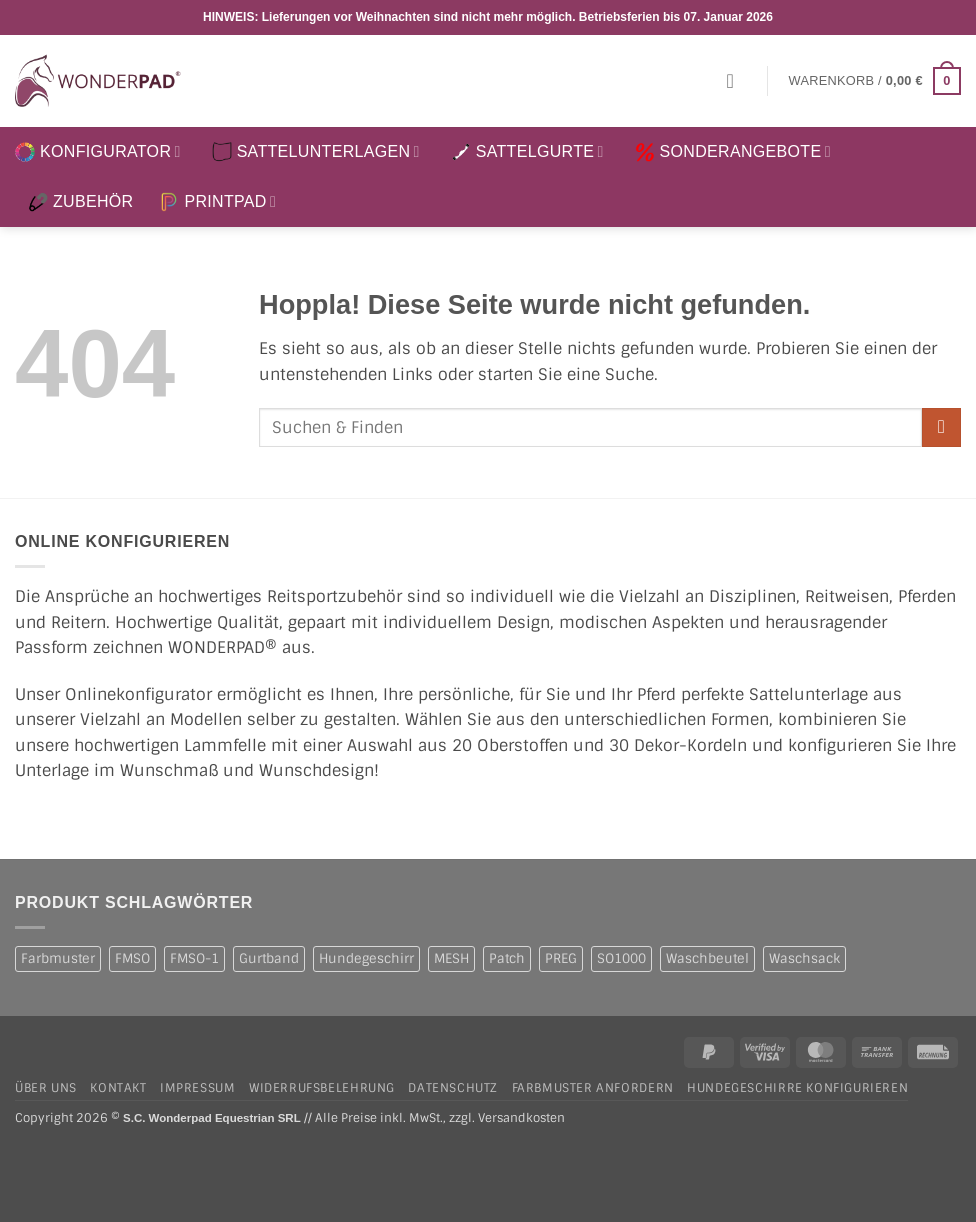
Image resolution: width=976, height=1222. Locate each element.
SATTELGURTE (527, 152)
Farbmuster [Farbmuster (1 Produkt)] (58, 958)
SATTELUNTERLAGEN (316, 152)
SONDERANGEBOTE (733, 152)
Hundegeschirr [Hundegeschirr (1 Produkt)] (366, 958)
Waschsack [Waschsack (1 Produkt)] (804, 958)
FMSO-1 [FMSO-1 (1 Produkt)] (194, 958)
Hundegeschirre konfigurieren (797, 1088)
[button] (737, 81)
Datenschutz (453, 1088)
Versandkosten (521, 1118)
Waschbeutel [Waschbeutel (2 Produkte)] (707, 958)
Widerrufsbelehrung (322, 1088)
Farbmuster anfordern (593, 1088)
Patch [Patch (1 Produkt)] (507, 958)
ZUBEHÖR (80, 202)
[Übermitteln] (941, 427)
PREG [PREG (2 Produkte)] (561, 958)
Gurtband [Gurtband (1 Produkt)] (269, 958)
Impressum (198, 1088)
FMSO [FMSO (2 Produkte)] (132, 958)
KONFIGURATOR (98, 152)
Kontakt (118, 1088)
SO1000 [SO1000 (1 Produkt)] (621, 958)
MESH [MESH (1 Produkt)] (451, 958)
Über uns (46, 1088)
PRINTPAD (217, 202)
